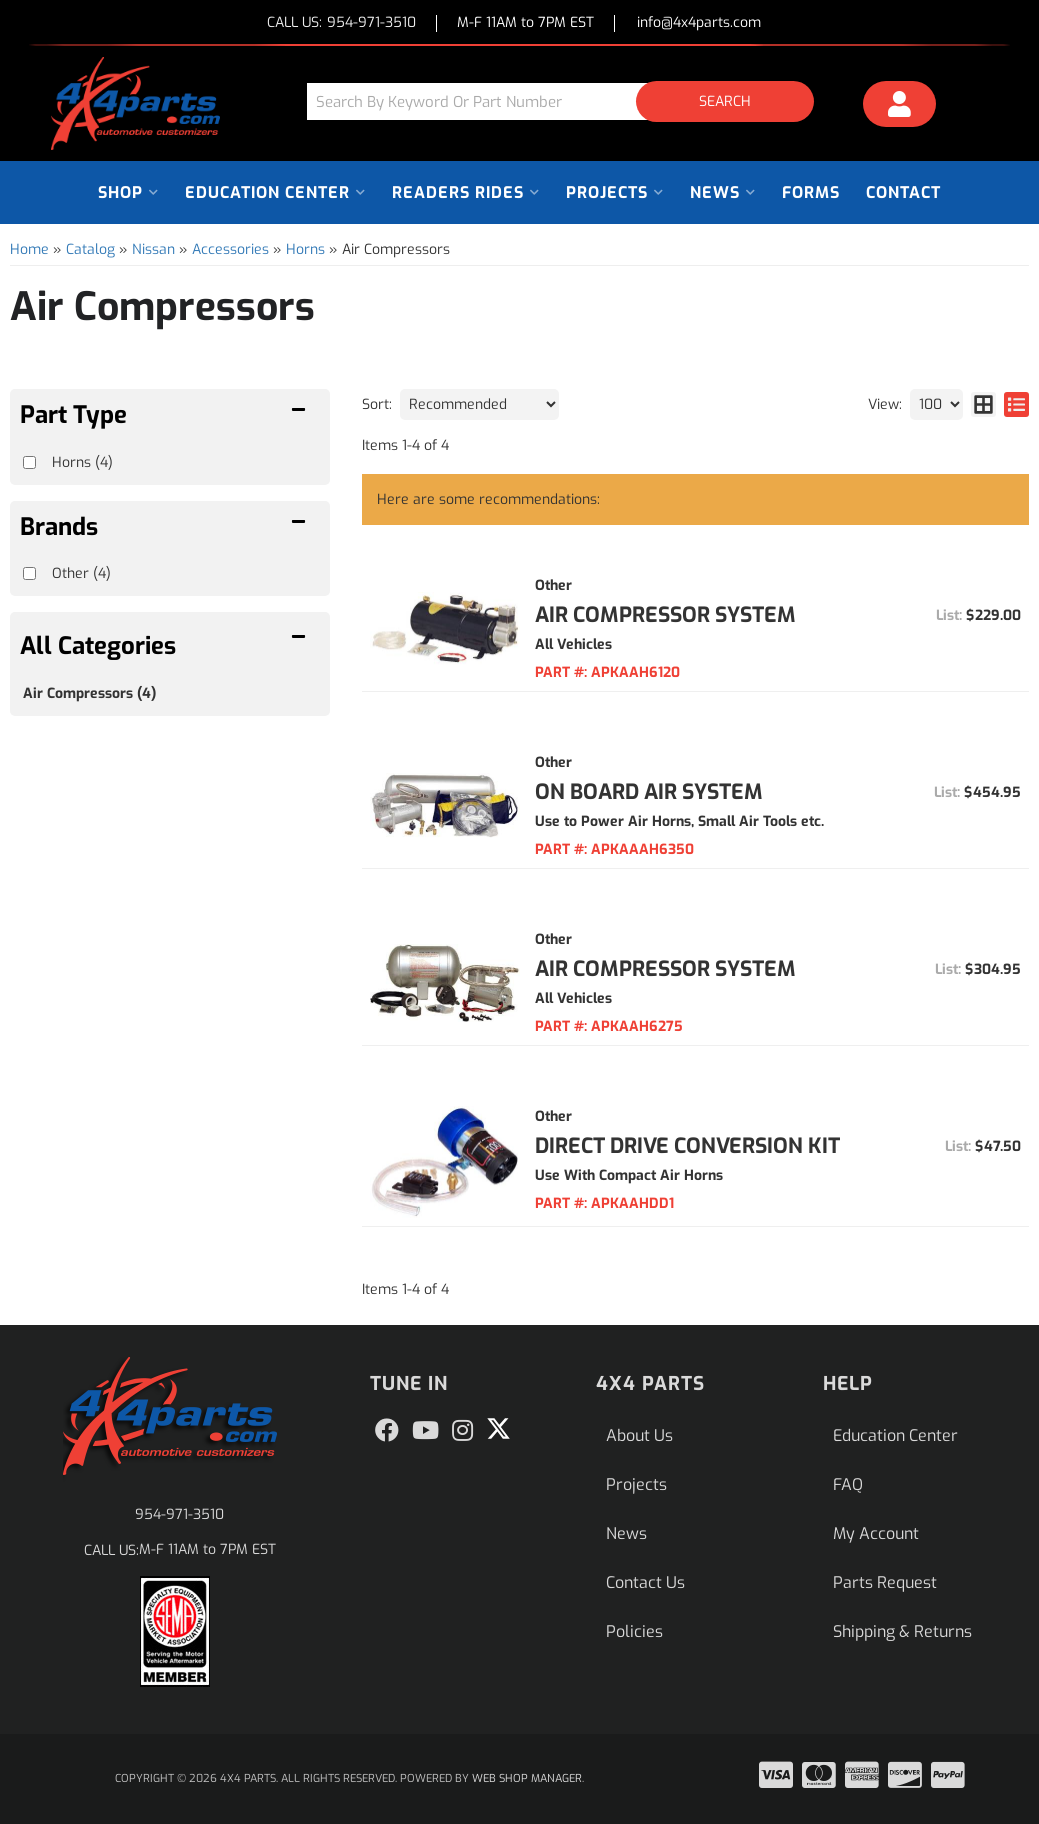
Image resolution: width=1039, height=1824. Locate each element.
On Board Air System (649, 792)
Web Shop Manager (527, 1778)
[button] (568, 101)
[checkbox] (29, 573)
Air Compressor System (665, 615)
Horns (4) (82, 462)
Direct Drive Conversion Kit (687, 1146)
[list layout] (1016, 404)
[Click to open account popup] (899, 107)
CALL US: (341, 23)
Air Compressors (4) (89, 693)
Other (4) (81, 573)
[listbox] (479, 404)
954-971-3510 (179, 1514)
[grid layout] (983, 404)
